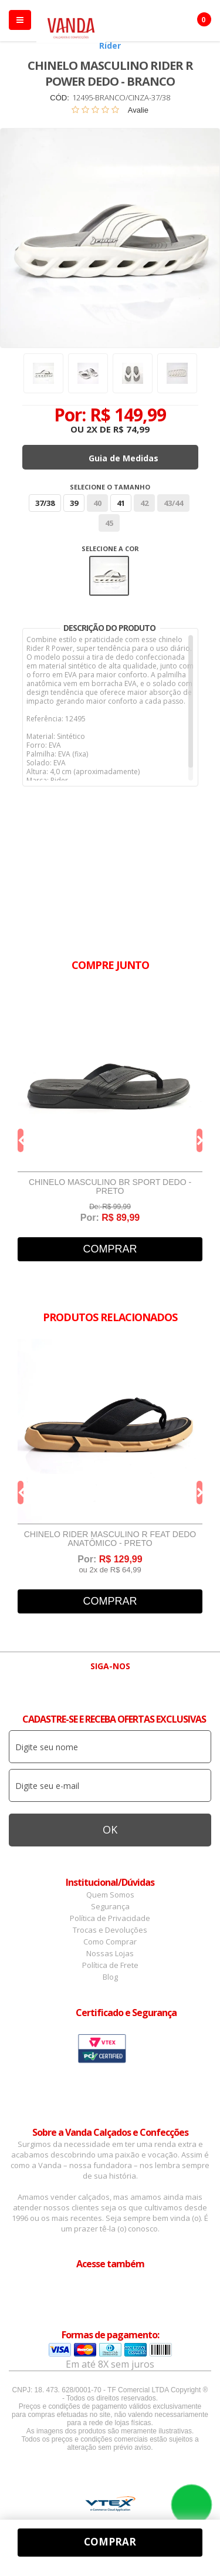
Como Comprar (110, 1941)
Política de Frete (110, 1965)
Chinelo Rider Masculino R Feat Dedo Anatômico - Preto (110, 1539)
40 (97, 503)
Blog (110, 1976)
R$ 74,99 (131, 429)
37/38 (45, 503)
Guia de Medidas (123, 458)
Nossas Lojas (110, 1953)
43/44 (173, 503)
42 (144, 503)
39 (74, 503)
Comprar (110, 1249)
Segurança (110, 1906)
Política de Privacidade (110, 1918)
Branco (109, 576)
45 (109, 523)
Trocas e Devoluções (110, 1930)
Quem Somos (110, 1894)
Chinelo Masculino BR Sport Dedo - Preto (110, 1187)
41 (121, 503)
